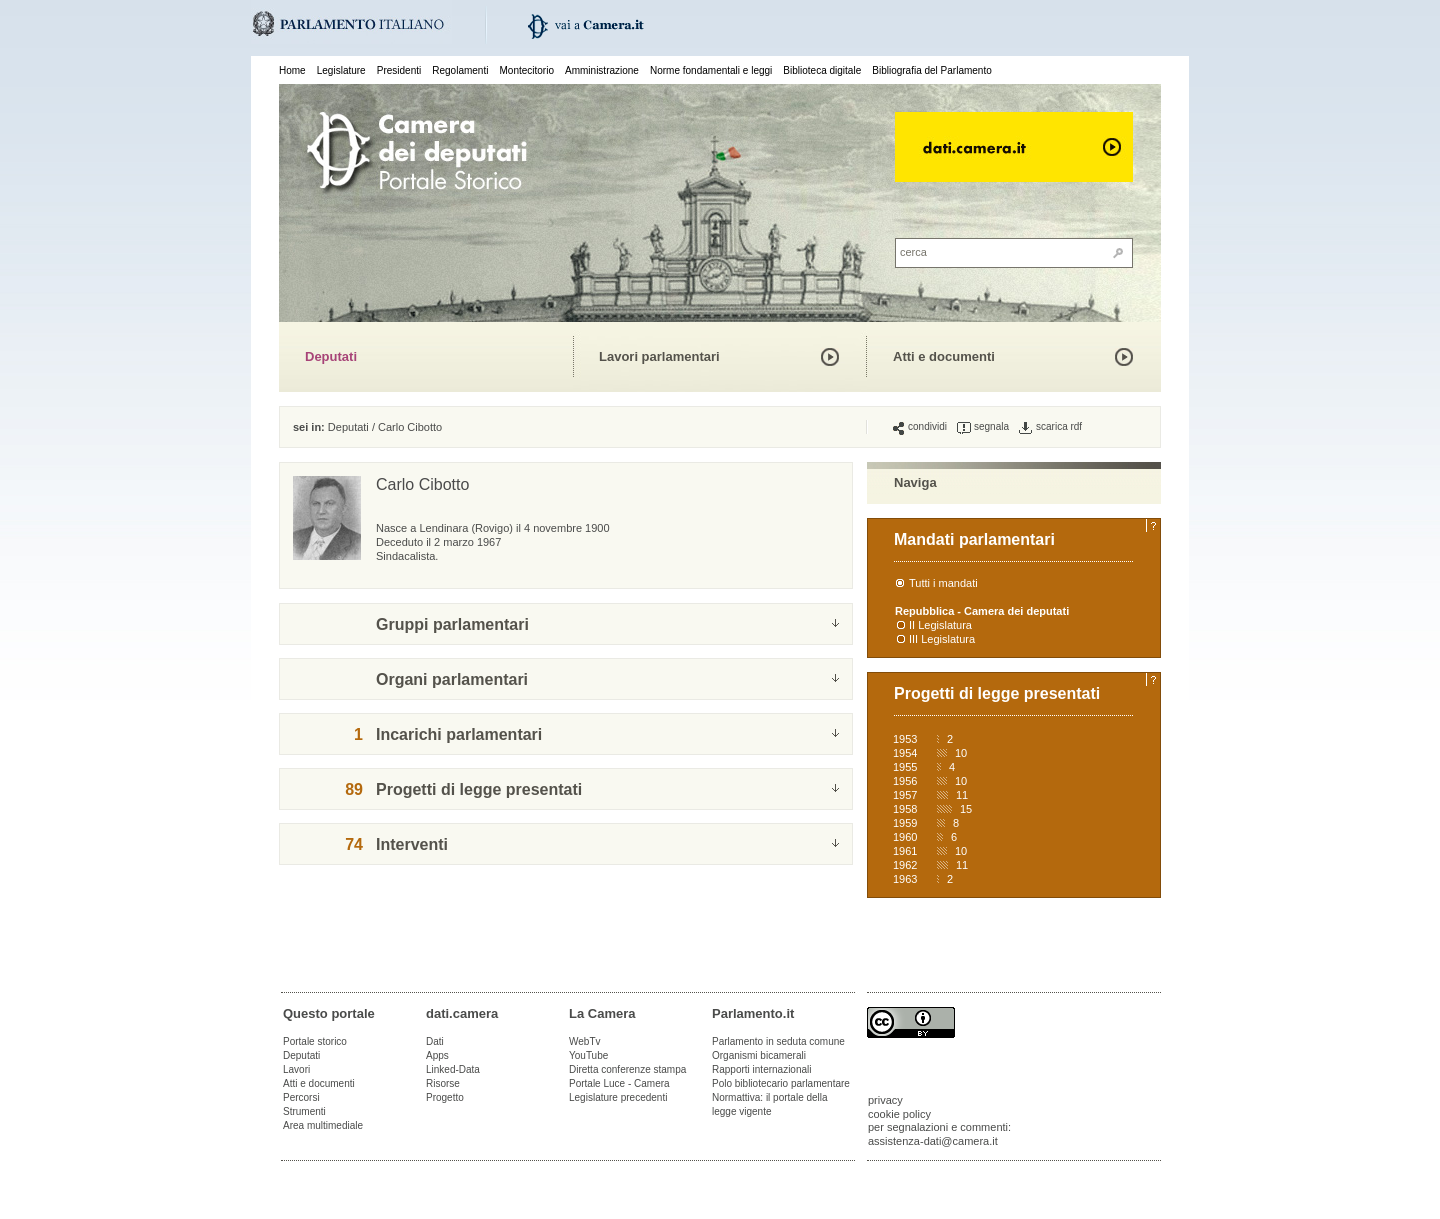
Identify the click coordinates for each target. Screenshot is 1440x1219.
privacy (885, 1100)
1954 (905, 753)
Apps (437, 1055)
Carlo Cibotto (410, 427)
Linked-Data (453, 1069)
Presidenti (399, 70)
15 (966, 809)
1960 (905, 837)
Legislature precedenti (618, 1097)
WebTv (585, 1041)
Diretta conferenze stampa (627, 1069)
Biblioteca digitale (822, 70)
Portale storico (315, 1041)
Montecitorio (526, 70)
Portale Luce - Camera (619, 1083)
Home (292, 70)
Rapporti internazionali (762, 1069)
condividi (920, 427)
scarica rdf (1050, 427)
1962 (905, 865)
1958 (905, 809)
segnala (983, 427)
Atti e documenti (944, 356)
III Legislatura (942, 639)
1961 (905, 851)
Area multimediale (323, 1125)
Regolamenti (460, 70)
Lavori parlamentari (659, 356)
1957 (905, 795)
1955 (905, 767)
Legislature (341, 70)
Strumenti (304, 1111)
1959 (905, 823)
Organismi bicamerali (759, 1055)
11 (962, 795)
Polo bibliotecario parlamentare (781, 1083)
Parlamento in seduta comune (778, 1041)
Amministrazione (602, 70)
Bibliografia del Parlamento (932, 70)
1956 (905, 781)
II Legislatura (940, 625)
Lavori (296, 1069)
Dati (435, 1041)
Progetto (445, 1097)
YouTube (588, 1055)
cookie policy (899, 1114)
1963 (905, 879)
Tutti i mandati (943, 583)
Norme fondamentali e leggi (711, 70)
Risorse (443, 1083)
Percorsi (301, 1097)
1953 (905, 739)
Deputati (331, 356)
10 (961, 753)
